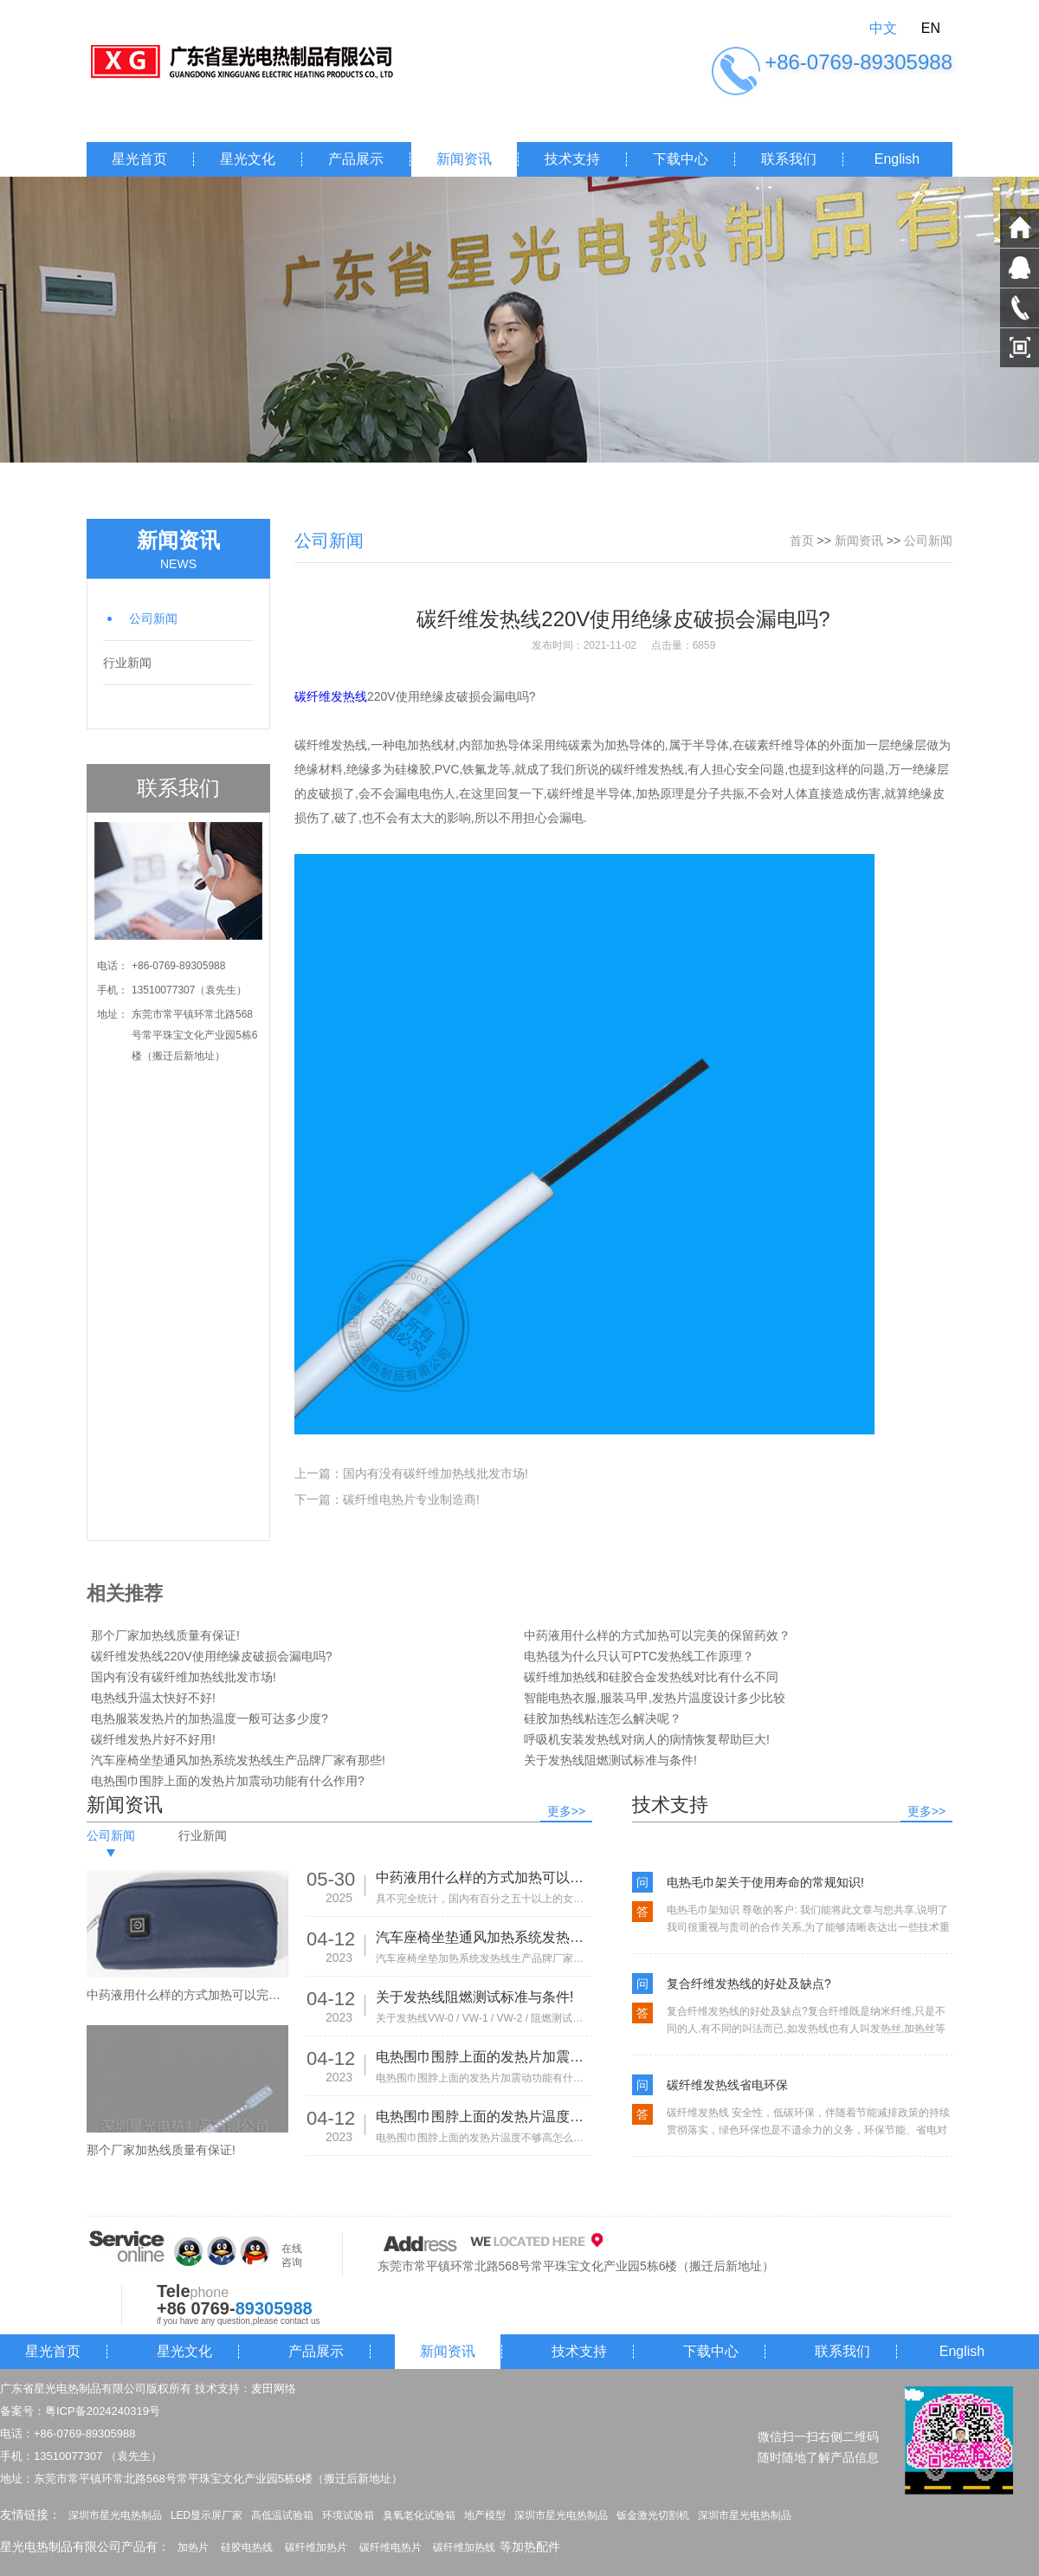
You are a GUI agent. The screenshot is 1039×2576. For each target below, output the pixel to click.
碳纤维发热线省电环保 (727, 2085)
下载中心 (680, 159)
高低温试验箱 (282, 2515)
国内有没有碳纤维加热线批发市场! (435, 1473)
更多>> (566, 1811)
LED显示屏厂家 (206, 2515)
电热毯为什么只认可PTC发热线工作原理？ (639, 1656)
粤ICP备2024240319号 (102, 2410)
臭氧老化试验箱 (419, 2515)
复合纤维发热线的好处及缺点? (749, 1983)
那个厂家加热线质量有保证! (165, 1635)
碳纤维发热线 (330, 696)
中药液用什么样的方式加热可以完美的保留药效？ (657, 1635)
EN (930, 28)
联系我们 (788, 159)
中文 (883, 28)
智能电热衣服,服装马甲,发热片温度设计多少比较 (654, 1698)
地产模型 (485, 2515)
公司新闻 (153, 618)
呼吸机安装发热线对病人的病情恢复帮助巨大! (647, 1739)
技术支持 (572, 159)
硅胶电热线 (247, 2547)
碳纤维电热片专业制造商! (411, 1499)
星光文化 (247, 159)
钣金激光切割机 (652, 2515)
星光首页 (139, 159)
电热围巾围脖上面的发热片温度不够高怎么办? (484, 2116)
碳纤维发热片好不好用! (153, 1739)
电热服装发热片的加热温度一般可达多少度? (209, 1718)
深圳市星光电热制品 (115, 2515)
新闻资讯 (464, 159)
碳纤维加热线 (464, 2547)
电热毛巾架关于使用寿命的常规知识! (765, 1882)
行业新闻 (127, 663)
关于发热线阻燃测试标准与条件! (610, 1760)
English (897, 159)
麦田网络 (273, 2388)
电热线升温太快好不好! (153, 1698)
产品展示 (356, 159)
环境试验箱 (348, 2515)
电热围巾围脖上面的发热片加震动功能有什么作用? (228, 1781)
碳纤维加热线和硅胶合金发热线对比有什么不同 (651, 1677)
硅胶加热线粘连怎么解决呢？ (602, 1718)
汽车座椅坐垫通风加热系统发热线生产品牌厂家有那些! (238, 1760)
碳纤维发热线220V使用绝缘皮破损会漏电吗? (211, 1656)
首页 (802, 540)
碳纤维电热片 (390, 2547)
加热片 (193, 2547)
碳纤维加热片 (316, 2547)
